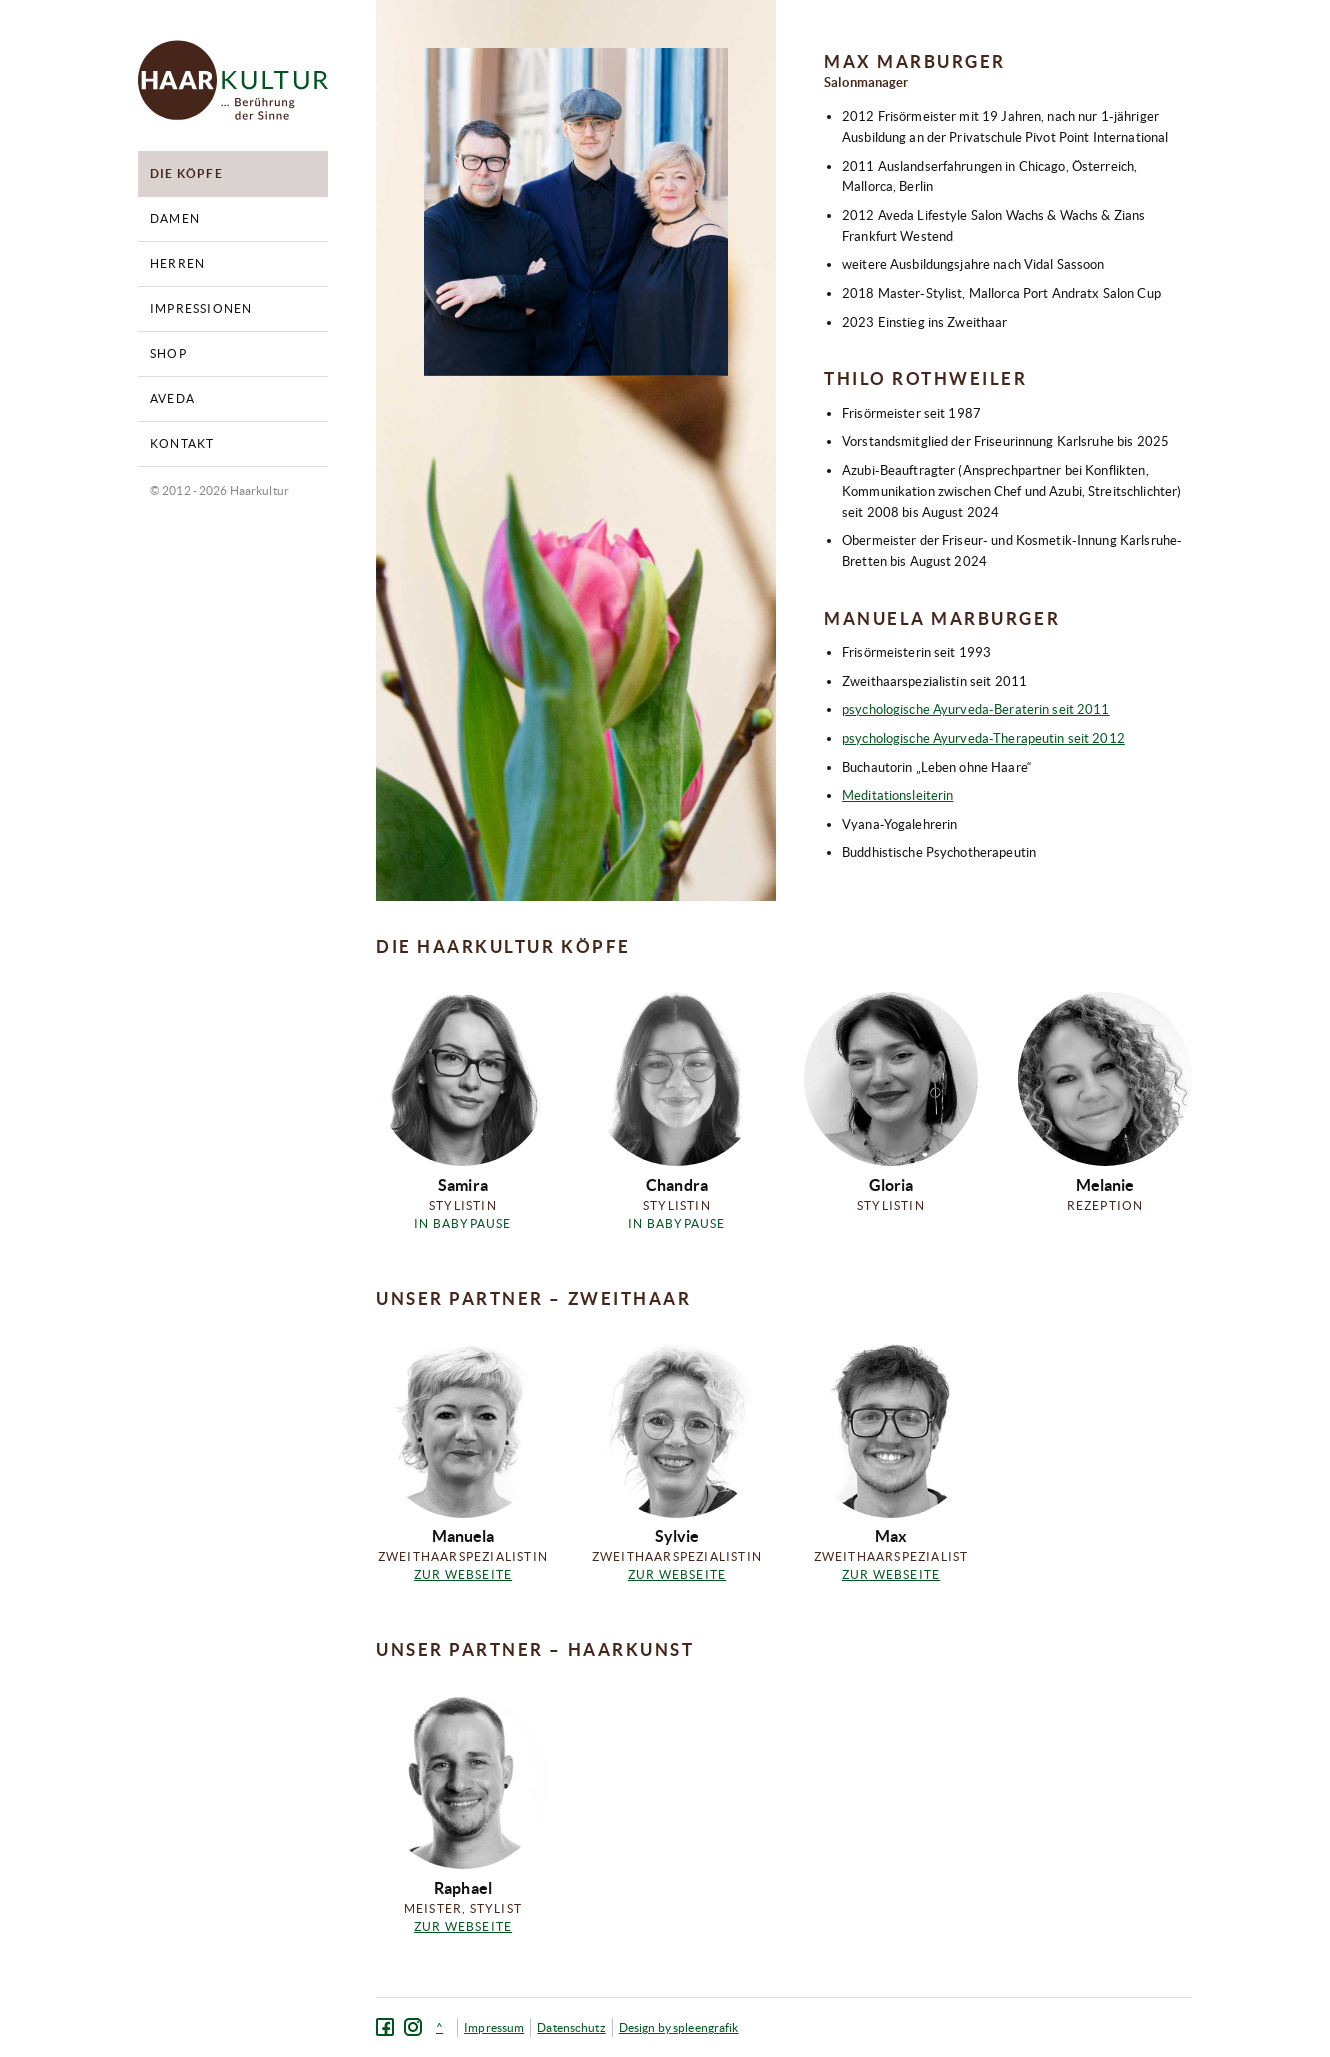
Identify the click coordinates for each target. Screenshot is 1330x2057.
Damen (175, 218)
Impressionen (201, 308)
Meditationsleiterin (897, 795)
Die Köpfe (186, 173)
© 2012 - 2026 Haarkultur (219, 490)
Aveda (172, 398)
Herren (177, 263)
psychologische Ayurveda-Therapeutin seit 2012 (983, 738)
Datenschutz (571, 2027)
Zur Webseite (463, 1574)
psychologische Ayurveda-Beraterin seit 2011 (976, 709)
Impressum (494, 2027)
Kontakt (182, 443)
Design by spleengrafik (679, 2027)
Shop (168, 353)
